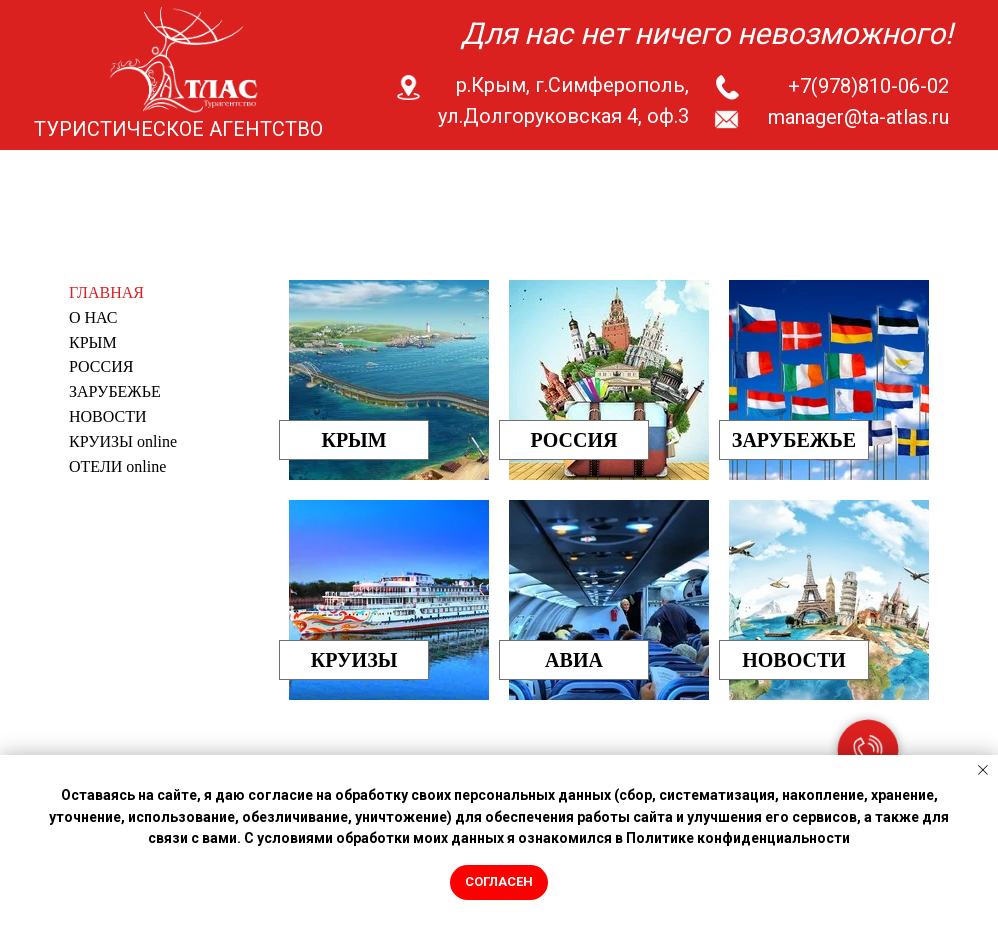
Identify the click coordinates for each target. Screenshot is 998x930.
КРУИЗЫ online (123, 441)
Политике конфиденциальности (738, 838)
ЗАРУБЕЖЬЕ (115, 391)
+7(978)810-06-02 (868, 86)
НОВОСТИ (108, 416)
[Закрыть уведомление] (983, 770)
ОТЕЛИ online (117, 466)
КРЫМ (93, 342)
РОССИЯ (101, 366)
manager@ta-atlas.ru (858, 117)
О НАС (93, 317)
